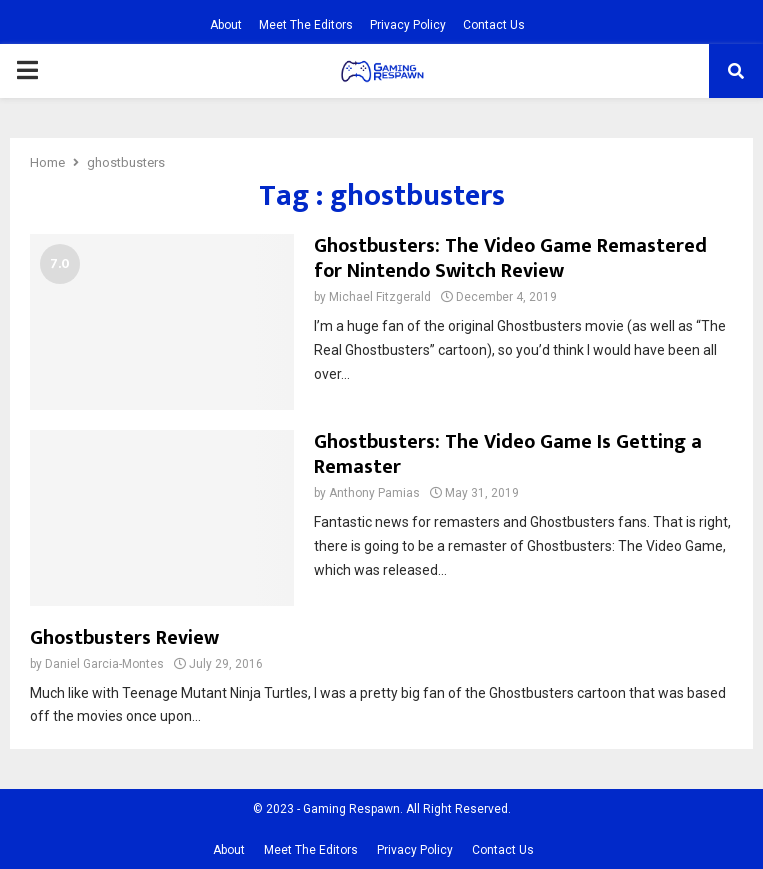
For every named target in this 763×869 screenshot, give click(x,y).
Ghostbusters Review (124, 638)
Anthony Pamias (374, 493)
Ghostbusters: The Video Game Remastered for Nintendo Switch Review (510, 258)
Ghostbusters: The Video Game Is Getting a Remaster (508, 454)
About (226, 25)
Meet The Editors (306, 25)
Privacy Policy (408, 25)
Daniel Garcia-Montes (104, 664)
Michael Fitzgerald (380, 297)
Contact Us (494, 25)
